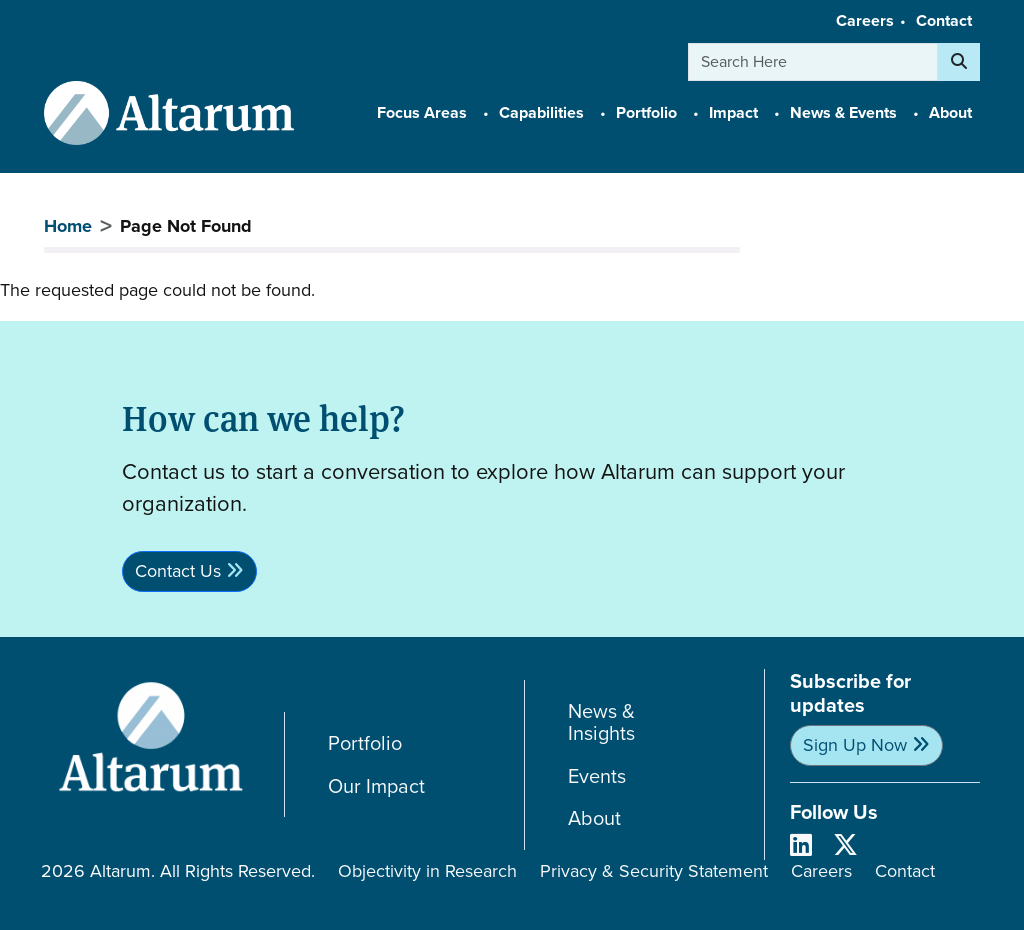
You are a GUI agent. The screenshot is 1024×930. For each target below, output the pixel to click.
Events (597, 776)
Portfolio (365, 743)
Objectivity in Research (427, 871)
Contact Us (178, 571)
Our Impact (376, 786)
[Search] (959, 62)
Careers (865, 20)
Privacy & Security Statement (654, 871)
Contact (944, 20)
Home (68, 226)
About (594, 818)
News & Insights (601, 722)
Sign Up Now (855, 745)
